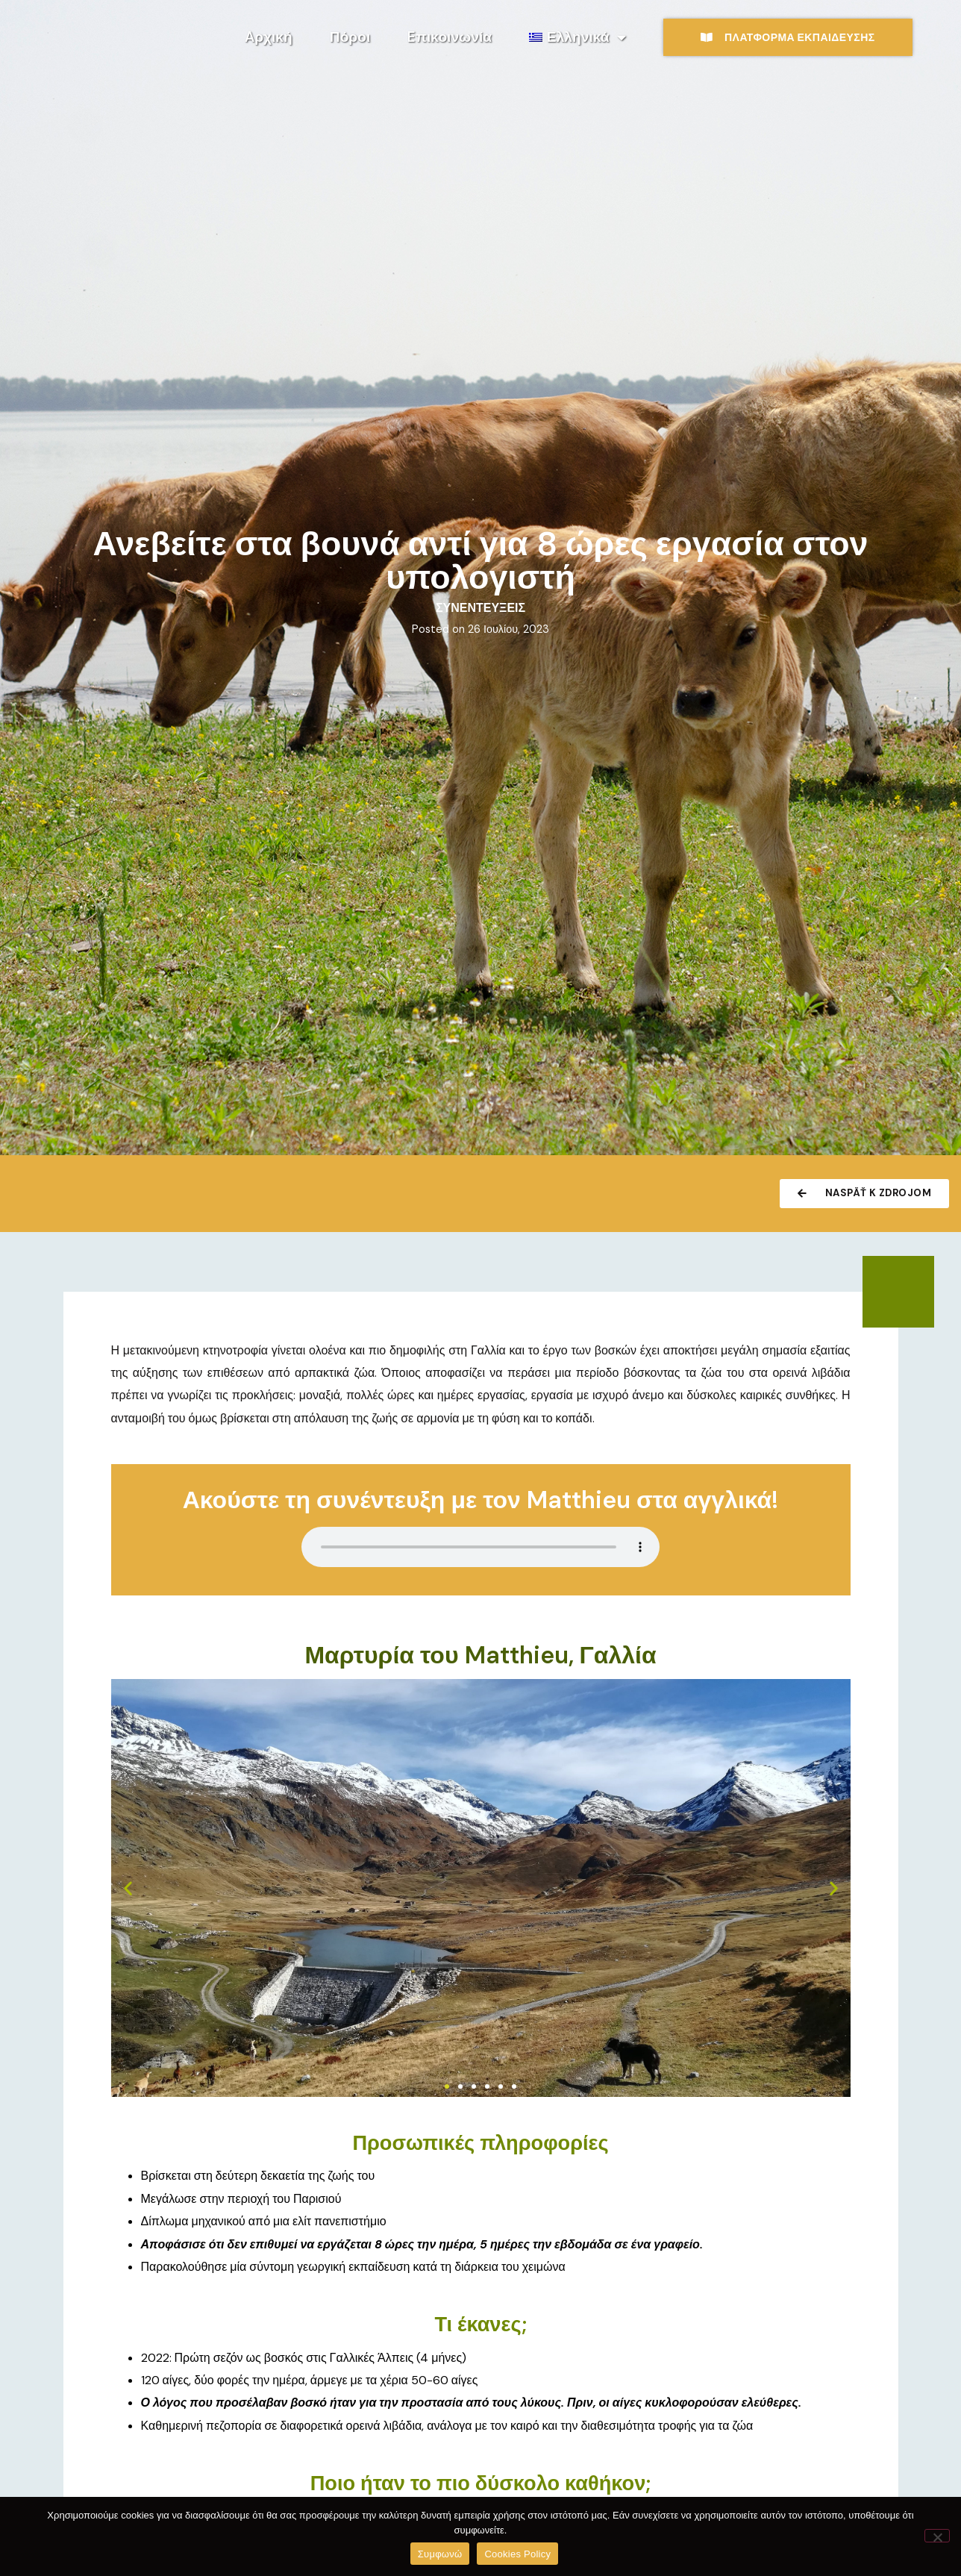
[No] (937, 2535)
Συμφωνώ (440, 2554)
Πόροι (350, 37)
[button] (128, 1888)
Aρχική (268, 37)
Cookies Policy (517, 2554)
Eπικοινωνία (449, 37)
